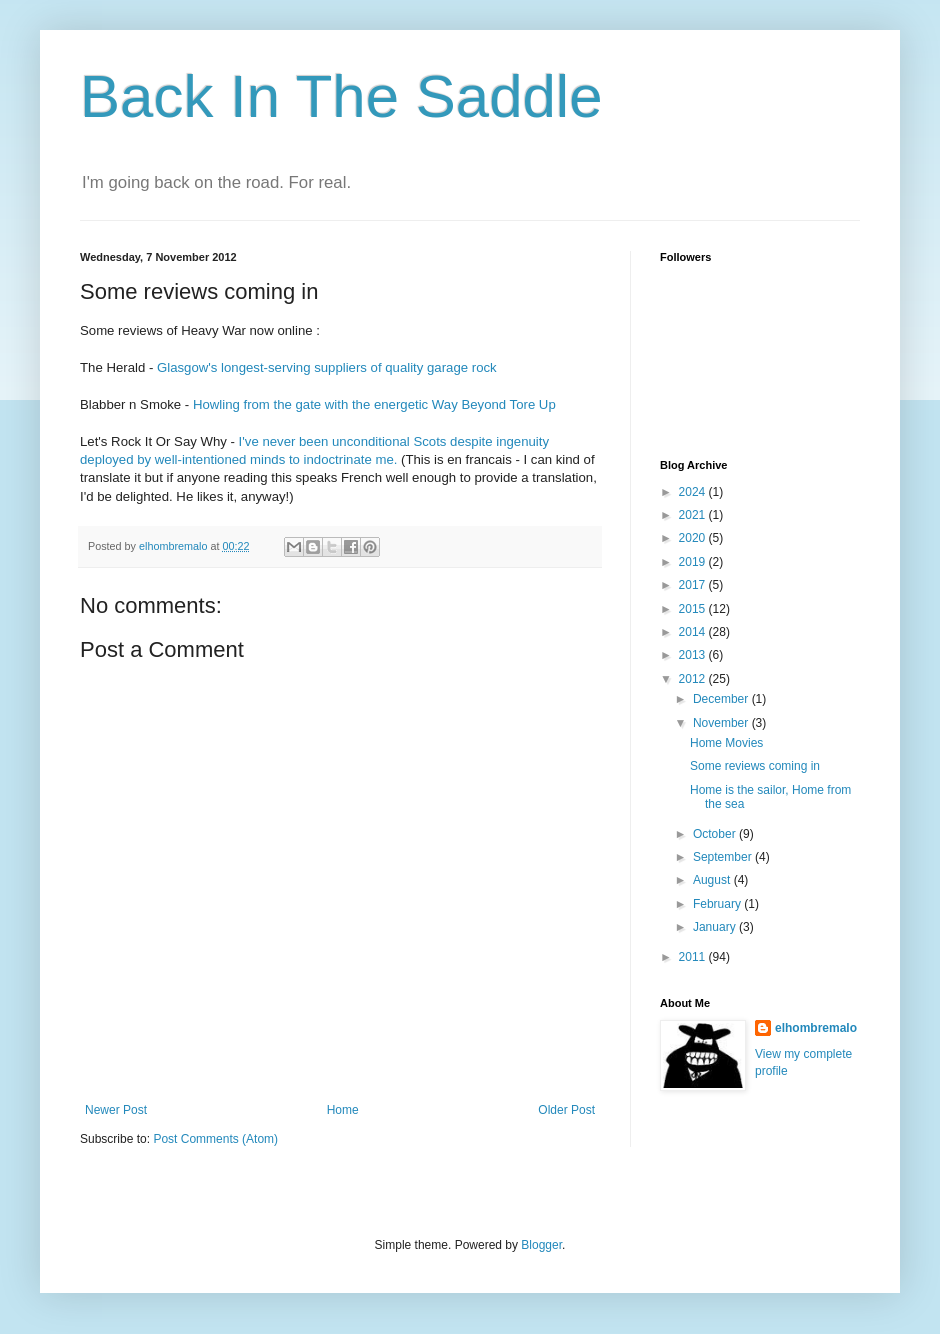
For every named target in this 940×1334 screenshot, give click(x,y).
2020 (694, 538)
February (718, 904)
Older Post (566, 1110)
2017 (694, 585)
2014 (694, 632)
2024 (694, 492)
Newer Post (116, 1110)
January (716, 927)
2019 (694, 562)
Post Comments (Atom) (215, 1139)
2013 (694, 655)
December (722, 699)
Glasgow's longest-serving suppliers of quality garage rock (327, 367)
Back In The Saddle (341, 96)
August (713, 880)
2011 (694, 957)
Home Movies (726, 743)
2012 (694, 679)
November (722, 723)
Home (343, 1110)
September (724, 857)
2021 (694, 515)
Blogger (541, 1245)
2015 (694, 609)
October (716, 834)
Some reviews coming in (755, 766)
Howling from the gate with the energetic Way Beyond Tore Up (374, 404)
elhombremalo (816, 1028)
